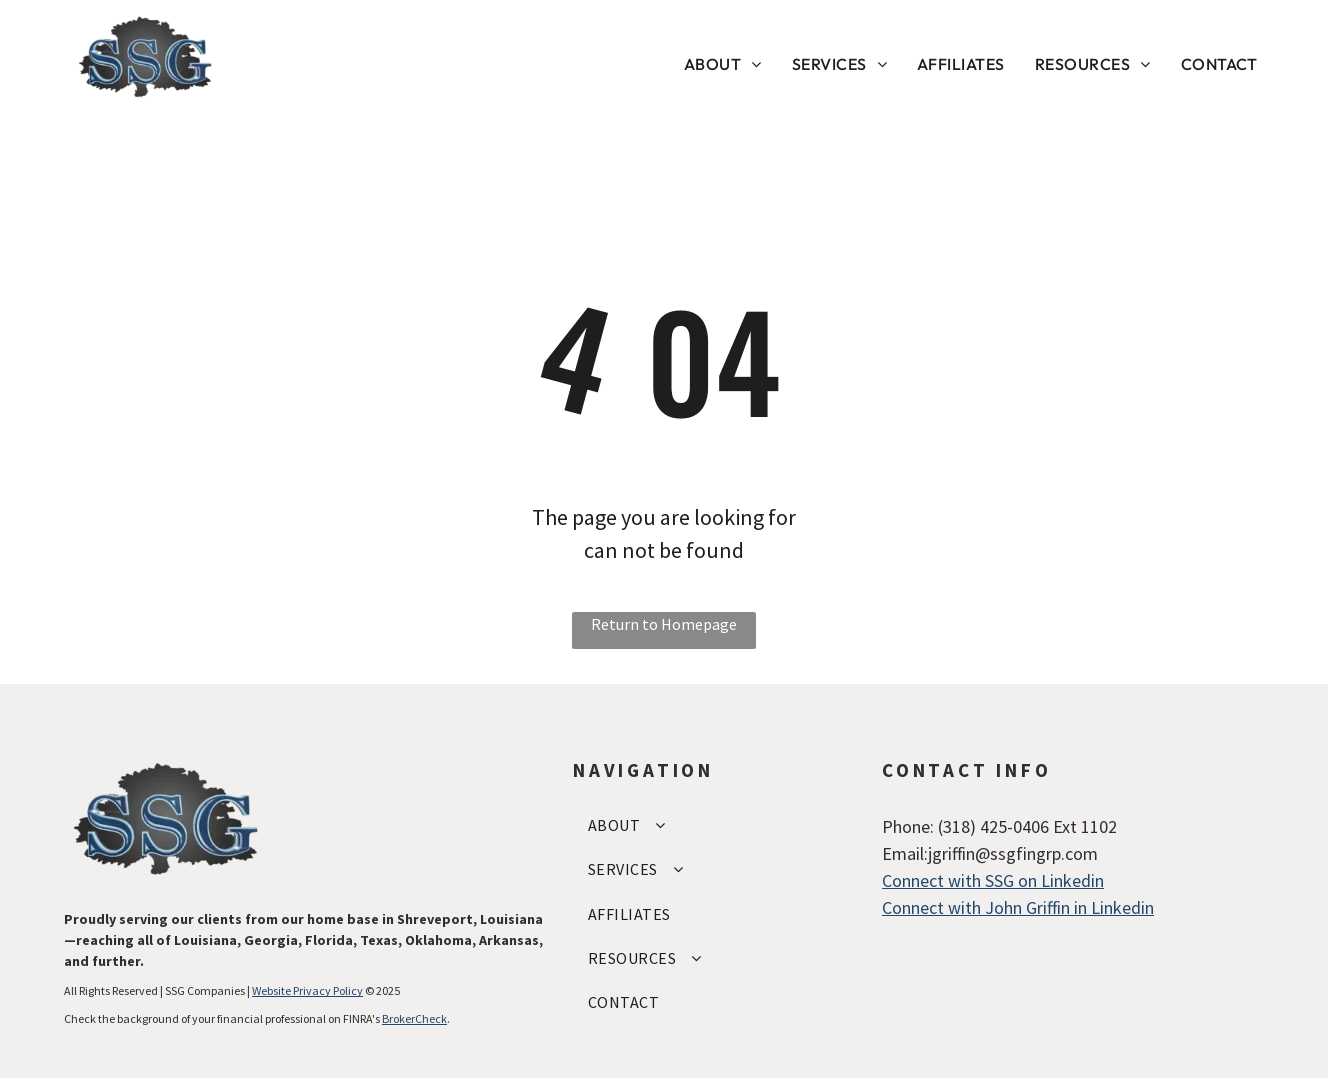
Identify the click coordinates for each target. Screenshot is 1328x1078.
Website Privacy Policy (307, 990)
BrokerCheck (414, 1018)
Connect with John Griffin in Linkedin (1018, 907)
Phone (906, 826)
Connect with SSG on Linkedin (993, 880)
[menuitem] (723, 64)
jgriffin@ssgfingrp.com (1013, 853)
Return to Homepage (664, 624)
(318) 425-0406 (993, 826)
